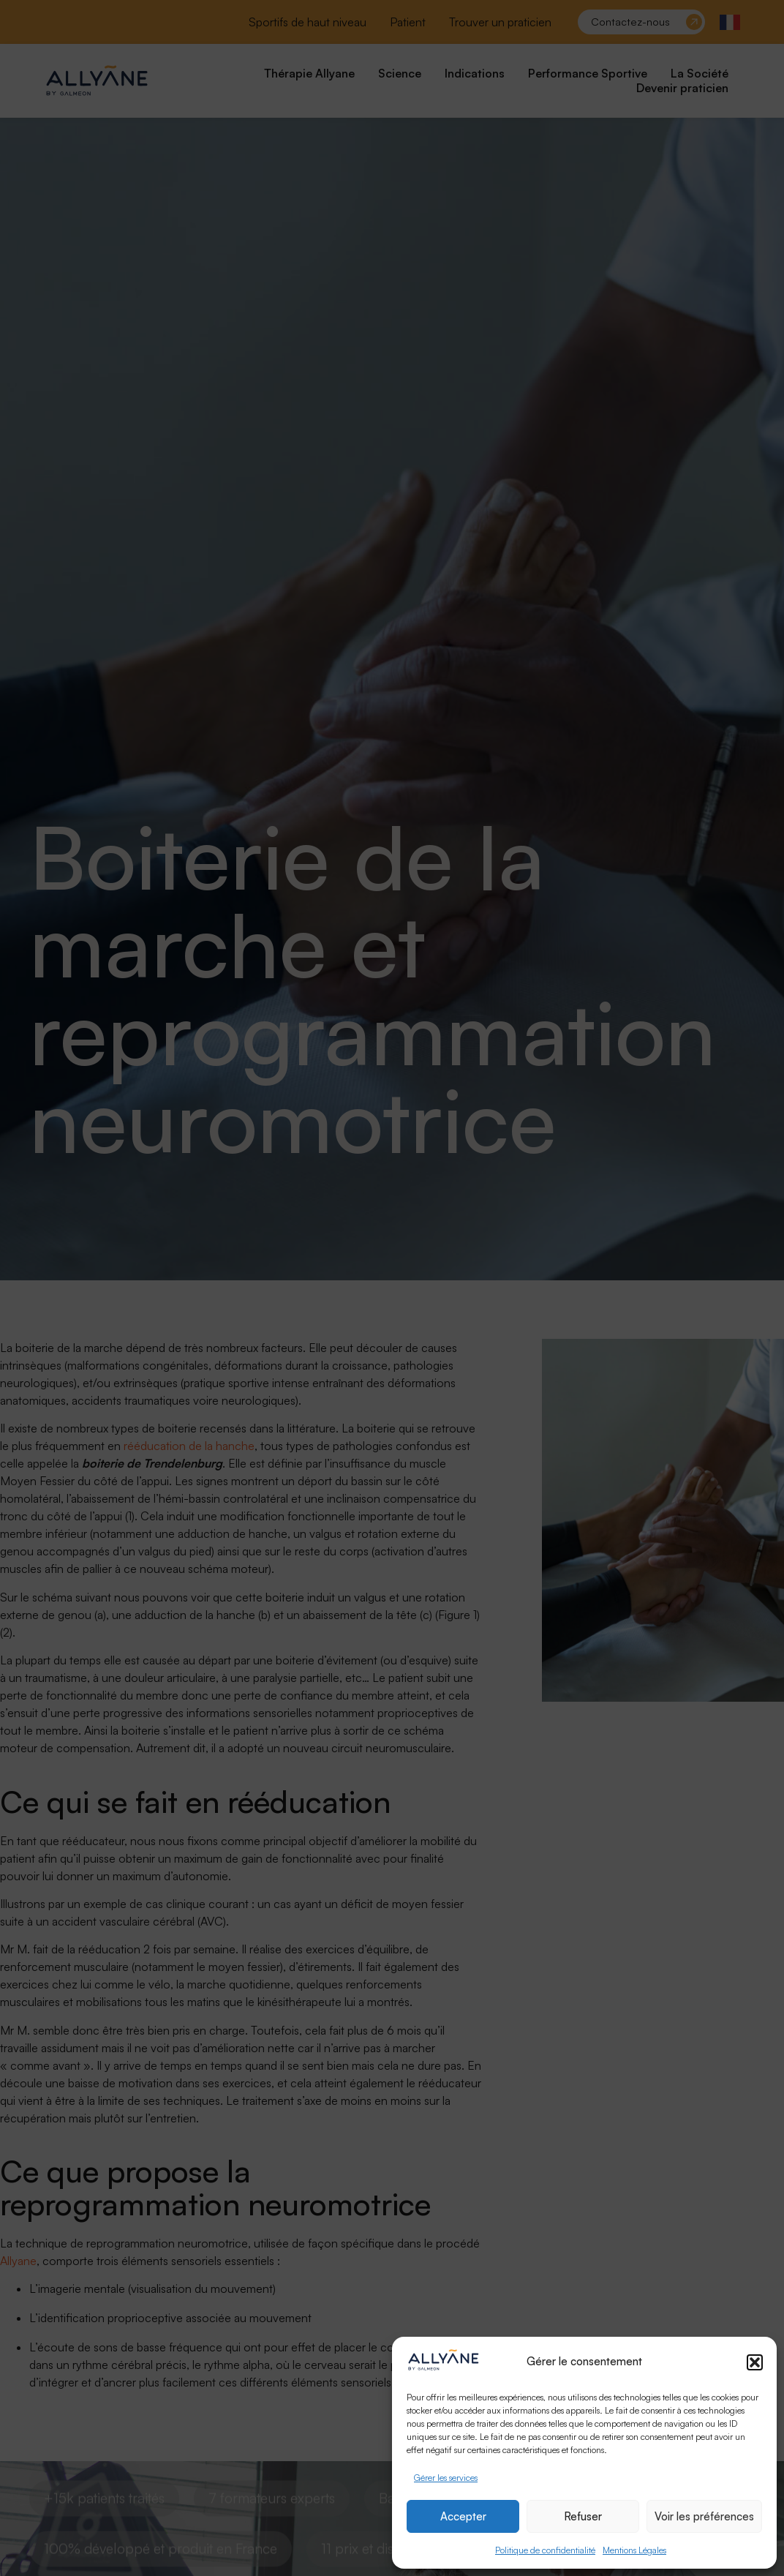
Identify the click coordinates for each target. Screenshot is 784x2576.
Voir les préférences (704, 2516)
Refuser (583, 2516)
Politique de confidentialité (545, 2550)
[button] (754, 2362)
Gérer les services (446, 2477)
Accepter (463, 2516)
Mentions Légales (634, 2550)
